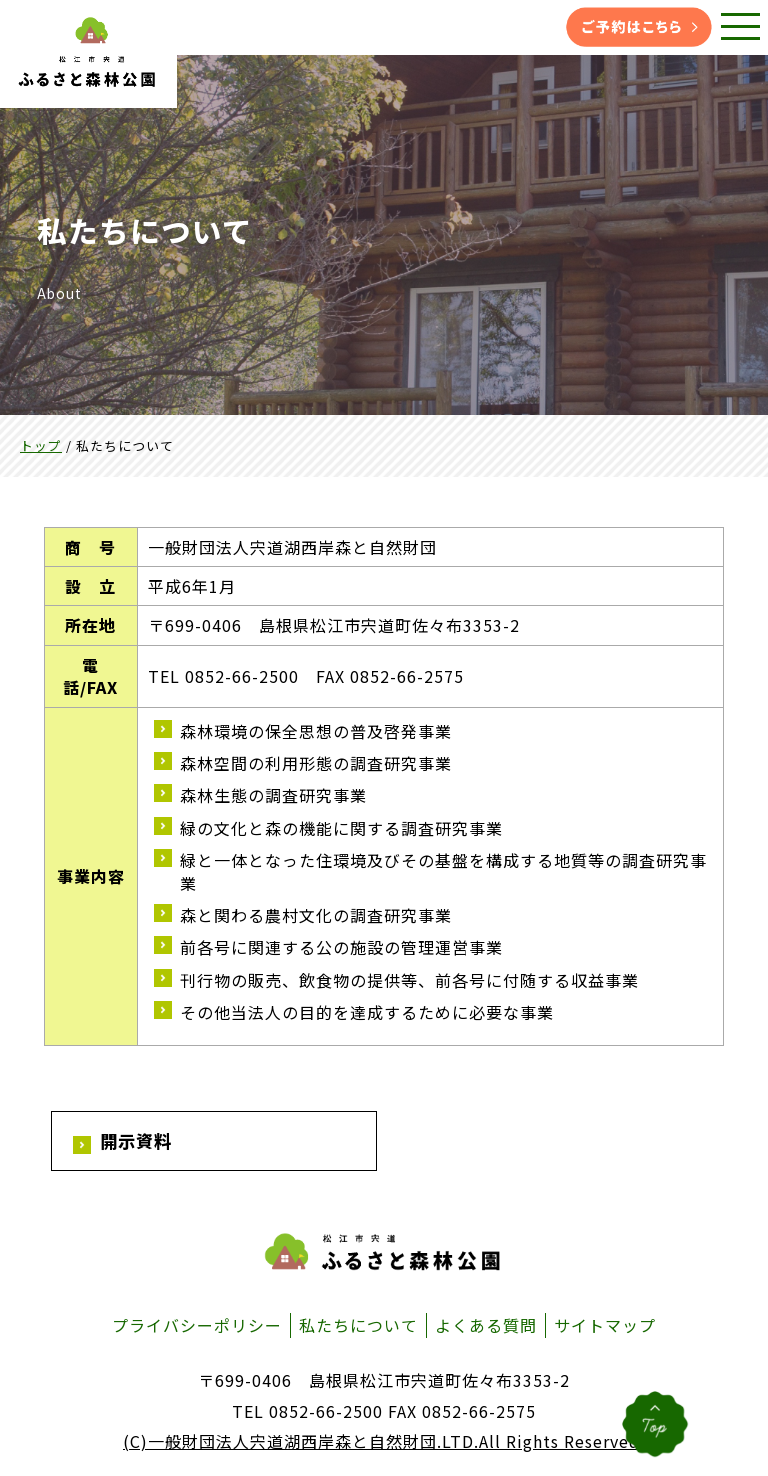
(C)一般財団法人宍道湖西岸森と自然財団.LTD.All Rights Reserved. (384, 1443)
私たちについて (358, 1326)
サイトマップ (605, 1326)
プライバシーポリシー (197, 1326)
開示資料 (138, 1141)
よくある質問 (486, 1326)
